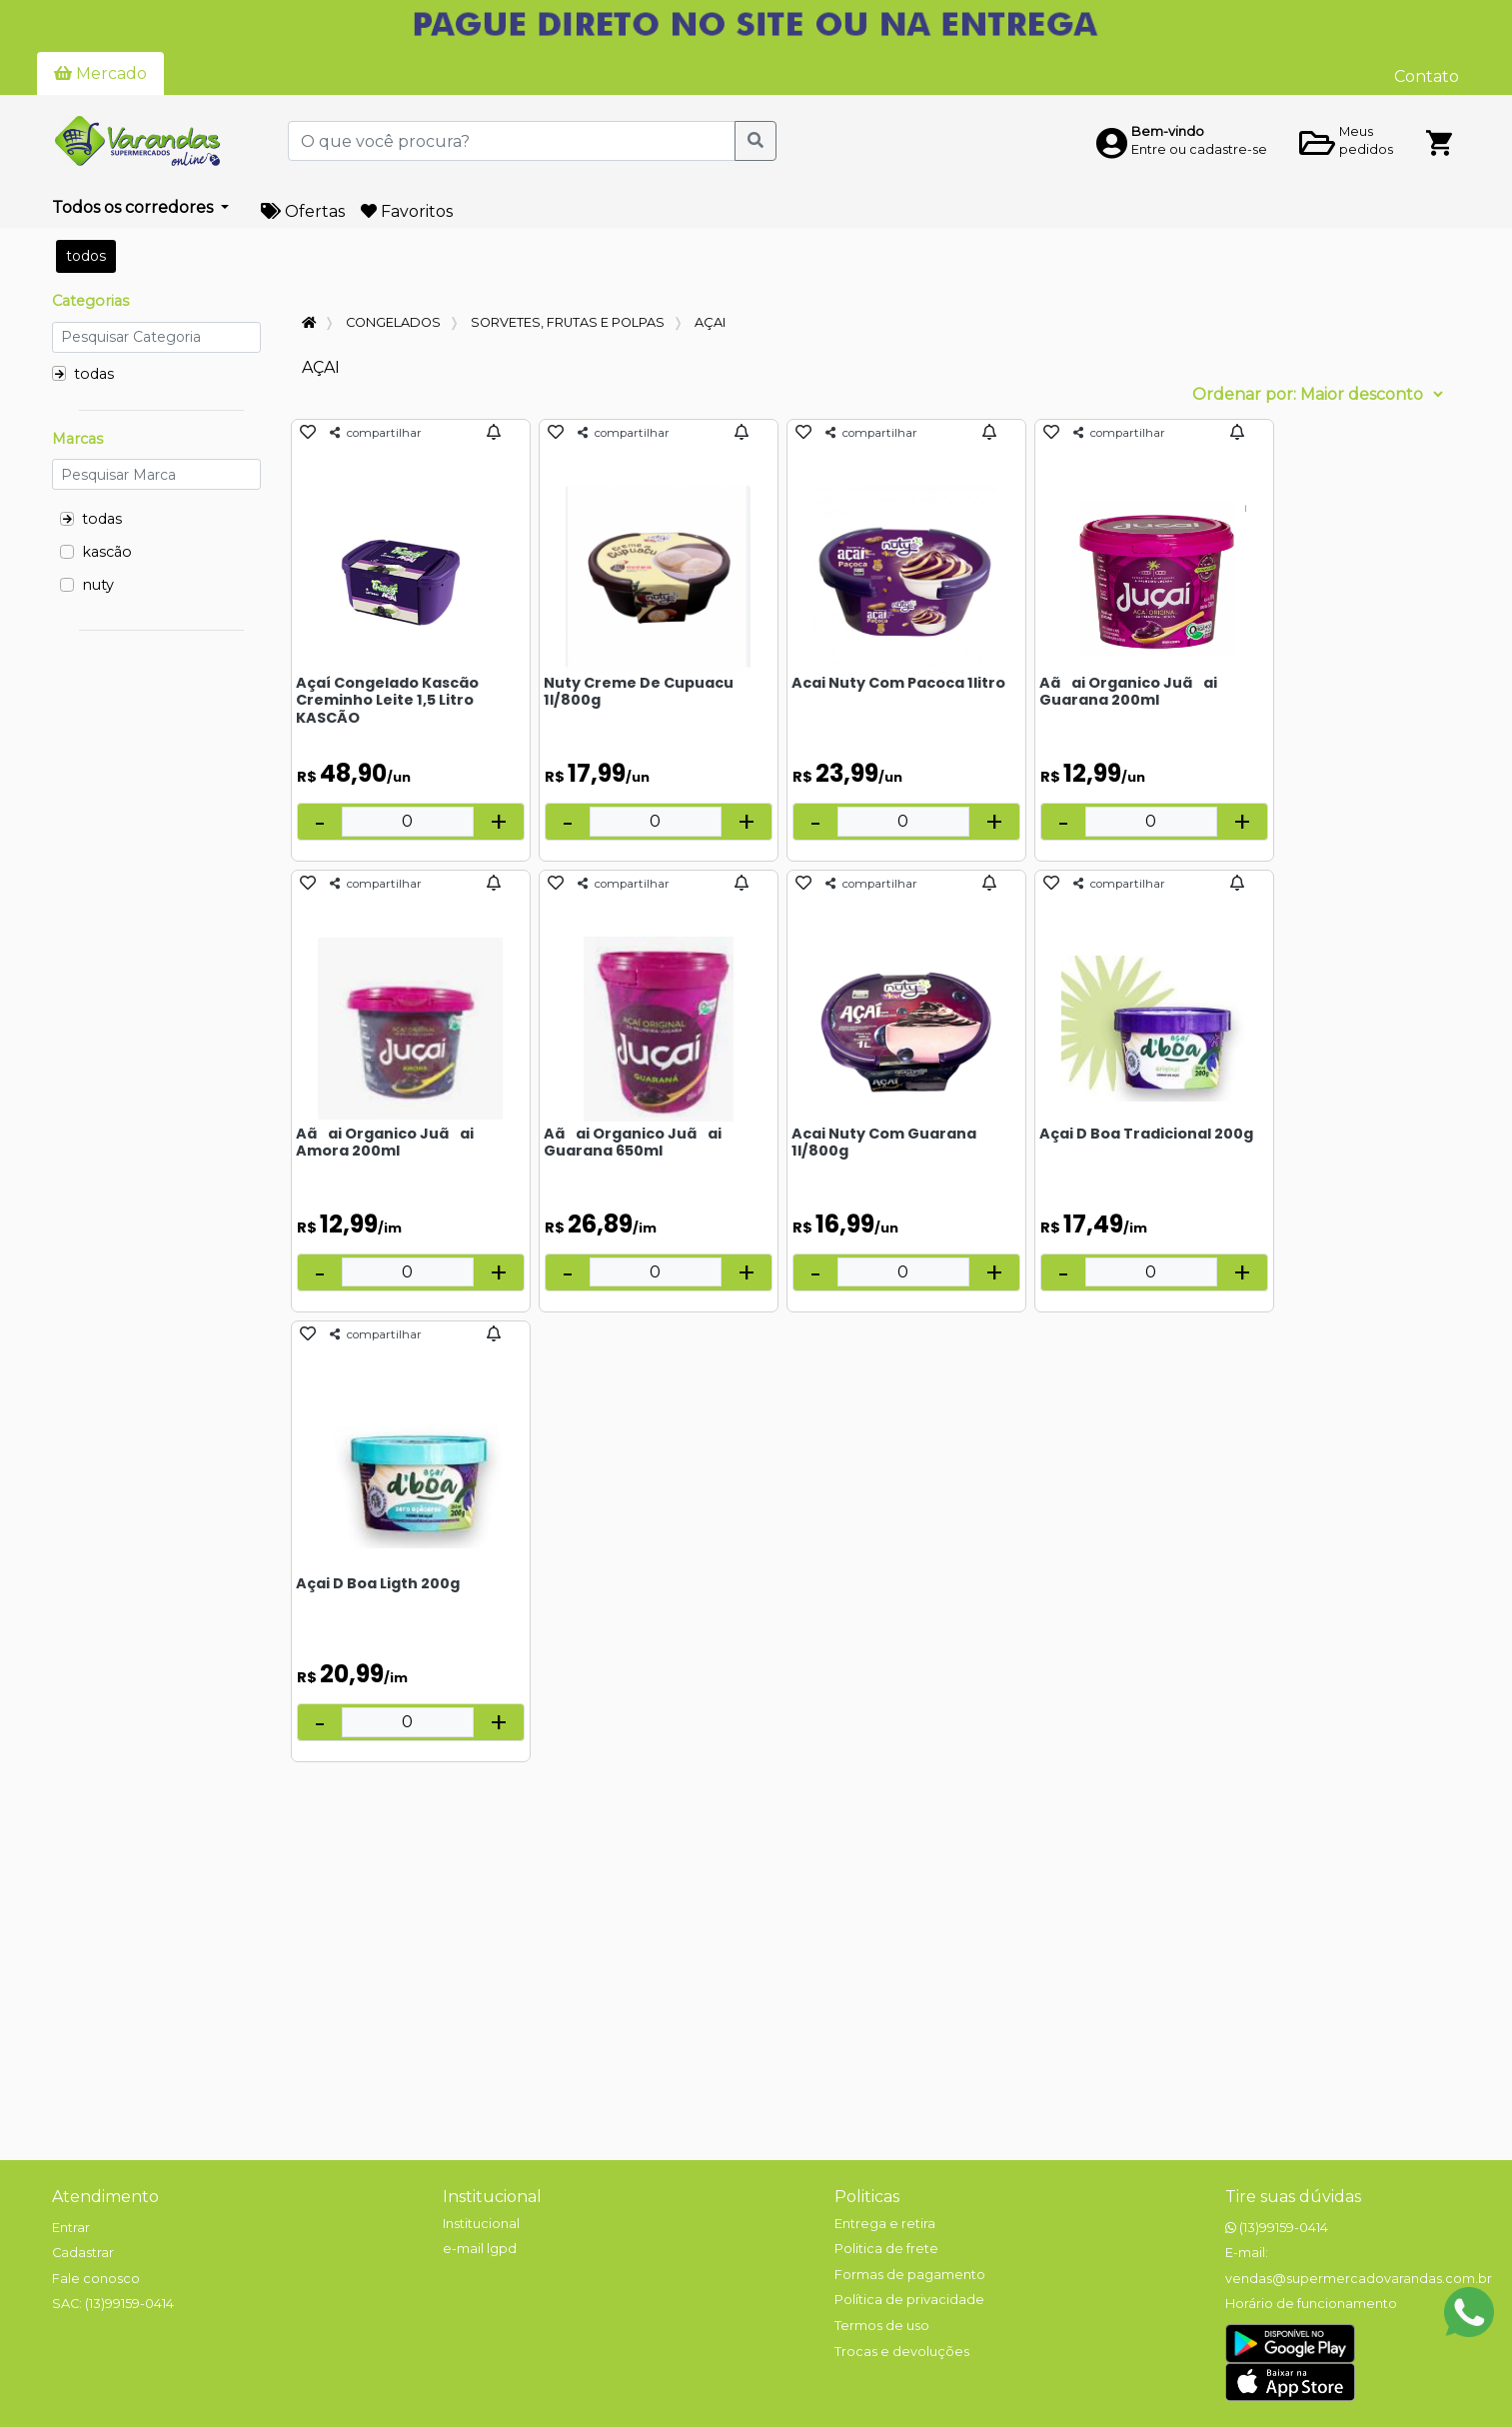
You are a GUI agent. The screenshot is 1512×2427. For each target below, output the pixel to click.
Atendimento (105, 2196)
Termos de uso (881, 2325)
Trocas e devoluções (901, 2351)
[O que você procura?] (512, 141)
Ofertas (303, 211)
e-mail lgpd (480, 2248)
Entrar (71, 2227)
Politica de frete (886, 2248)
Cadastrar (83, 2252)
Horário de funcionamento (1311, 2303)
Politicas (866, 2196)
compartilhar (376, 433)
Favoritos (407, 211)
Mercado (100, 73)
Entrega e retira (884, 2223)
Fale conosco (96, 2278)
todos (86, 256)
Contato (1426, 76)
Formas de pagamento (909, 2274)
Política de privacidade (909, 2299)
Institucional (492, 2196)
